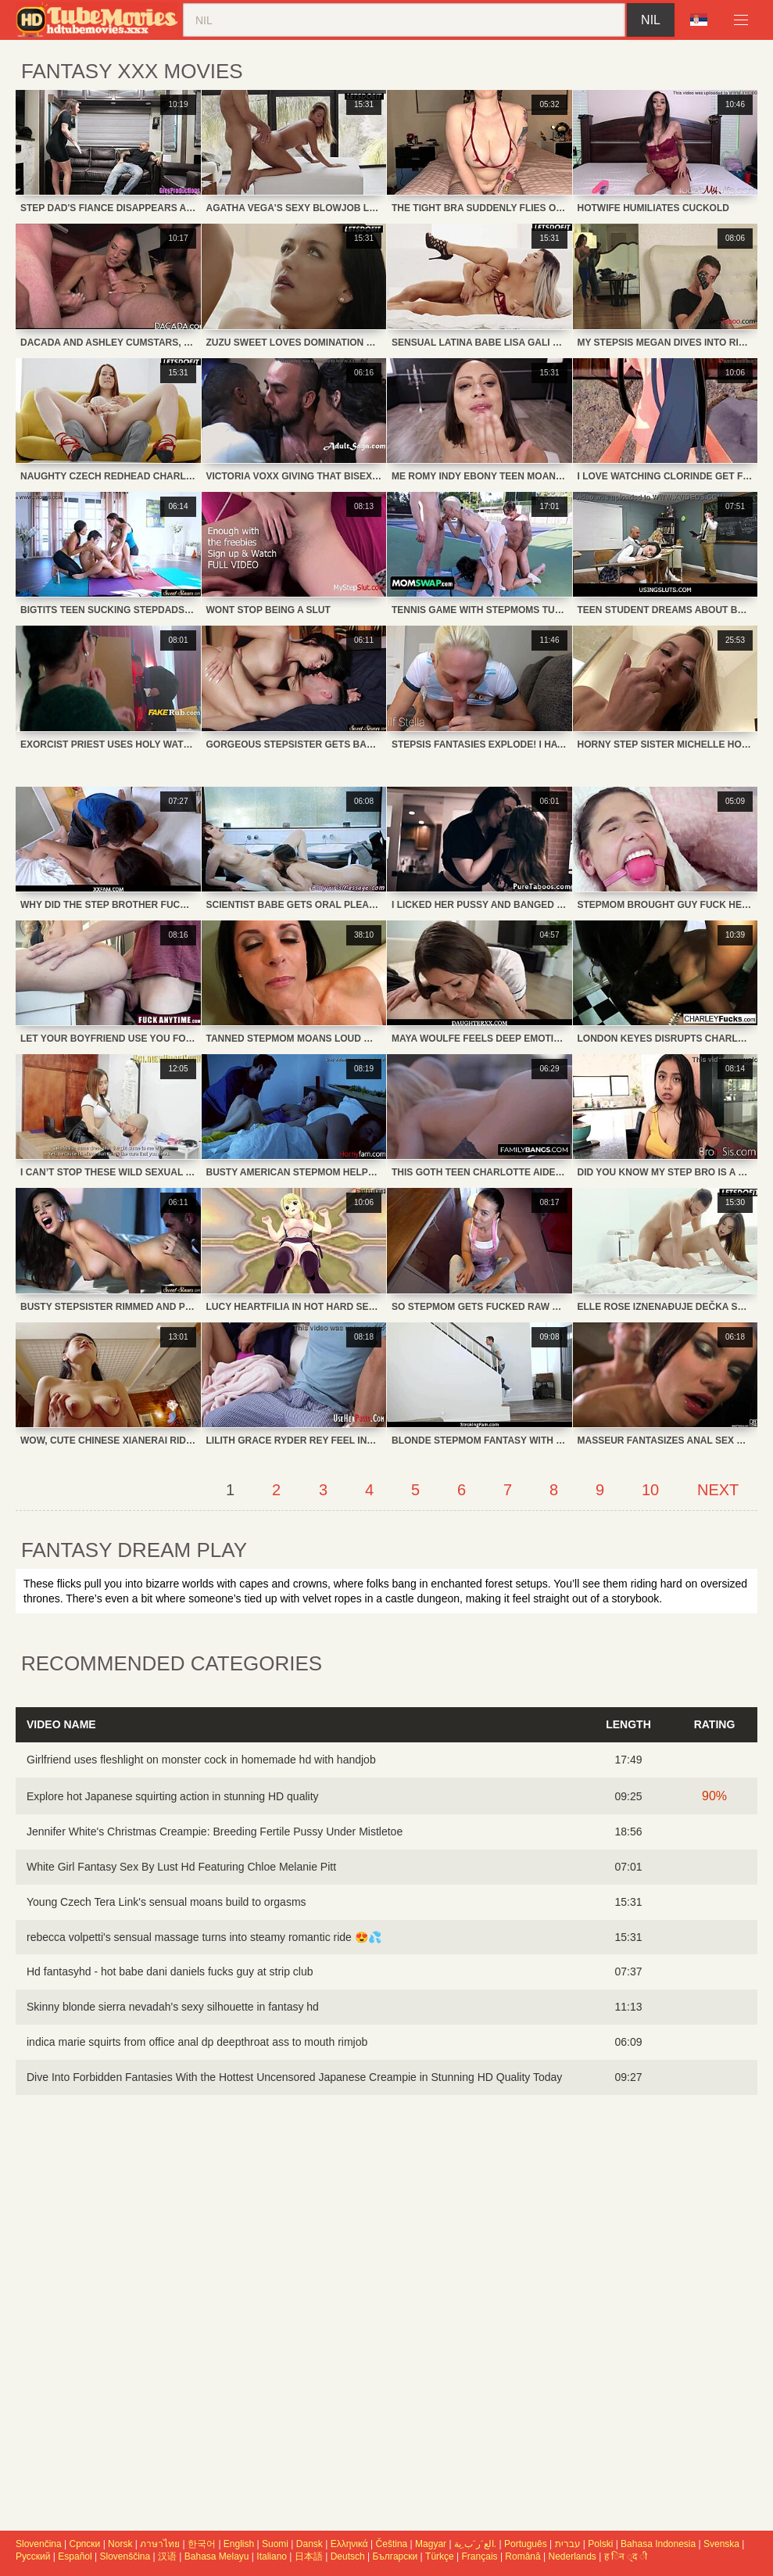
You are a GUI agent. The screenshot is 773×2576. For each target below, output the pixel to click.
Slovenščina (125, 2556)
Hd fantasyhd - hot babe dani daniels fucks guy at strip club (170, 1971)
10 (650, 1489)
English (239, 2543)
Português (525, 2543)
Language (698, 19)
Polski (600, 2543)
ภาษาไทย (160, 2543)
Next (718, 1489)
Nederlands (572, 2556)
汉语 (167, 2556)
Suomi (275, 2543)
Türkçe (439, 2556)
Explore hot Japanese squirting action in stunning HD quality (173, 1796)
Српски (85, 2543)
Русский (33, 2556)
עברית (568, 2543)
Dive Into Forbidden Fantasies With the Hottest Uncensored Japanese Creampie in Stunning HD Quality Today (294, 2077)
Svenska (721, 2543)
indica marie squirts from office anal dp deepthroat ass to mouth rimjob (197, 2042)
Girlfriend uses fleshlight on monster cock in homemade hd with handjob (201, 1759)
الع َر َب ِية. (475, 2543)
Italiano (271, 2556)
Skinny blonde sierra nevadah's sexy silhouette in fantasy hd (173, 2006)
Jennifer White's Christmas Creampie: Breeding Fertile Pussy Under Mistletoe (215, 1831)
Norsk (120, 2543)
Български (394, 2556)
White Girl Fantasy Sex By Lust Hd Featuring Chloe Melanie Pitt (181, 1866)
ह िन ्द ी (625, 2556)
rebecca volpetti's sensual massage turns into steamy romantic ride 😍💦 (204, 1937)
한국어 (202, 2543)
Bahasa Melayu (216, 2556)
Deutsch (348, 2556)
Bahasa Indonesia (658, 2543)
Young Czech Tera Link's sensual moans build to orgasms (166, 1902)
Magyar (430, 2543)
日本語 (309, 2556)
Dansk (309, 2543)
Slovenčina (39, 2543)
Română (522, 2556)
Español (74, 2556)
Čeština (392, 2543)
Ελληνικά (349, 2543)
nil (650, 20)
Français (480, 2556)
